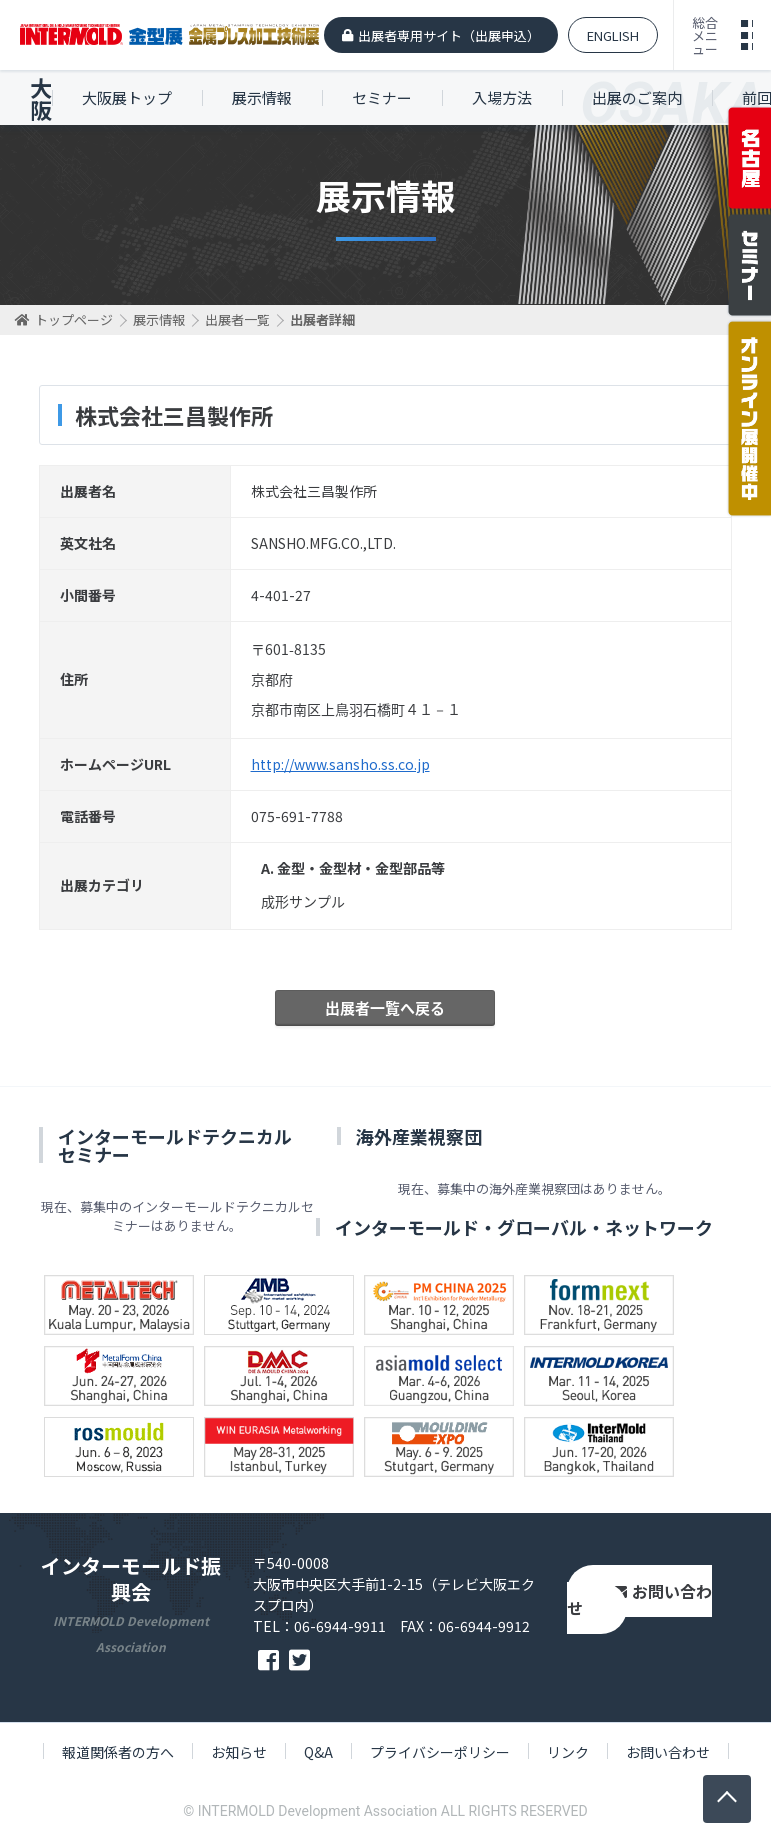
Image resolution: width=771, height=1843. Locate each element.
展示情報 (262, 97)
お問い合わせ (639, 1599)
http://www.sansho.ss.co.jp (340, 764)
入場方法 (502, 97)
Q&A (318, 1752)
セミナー (382, 97)
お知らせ (239, 1752)
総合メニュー (705, 35)
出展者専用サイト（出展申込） (449, 35)
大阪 (41, 98)
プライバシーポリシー (440, 1752)
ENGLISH (613, 35)
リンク (568, 1752)
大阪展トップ (127, 97)
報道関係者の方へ (118, 1752)
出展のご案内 (637, 97)
